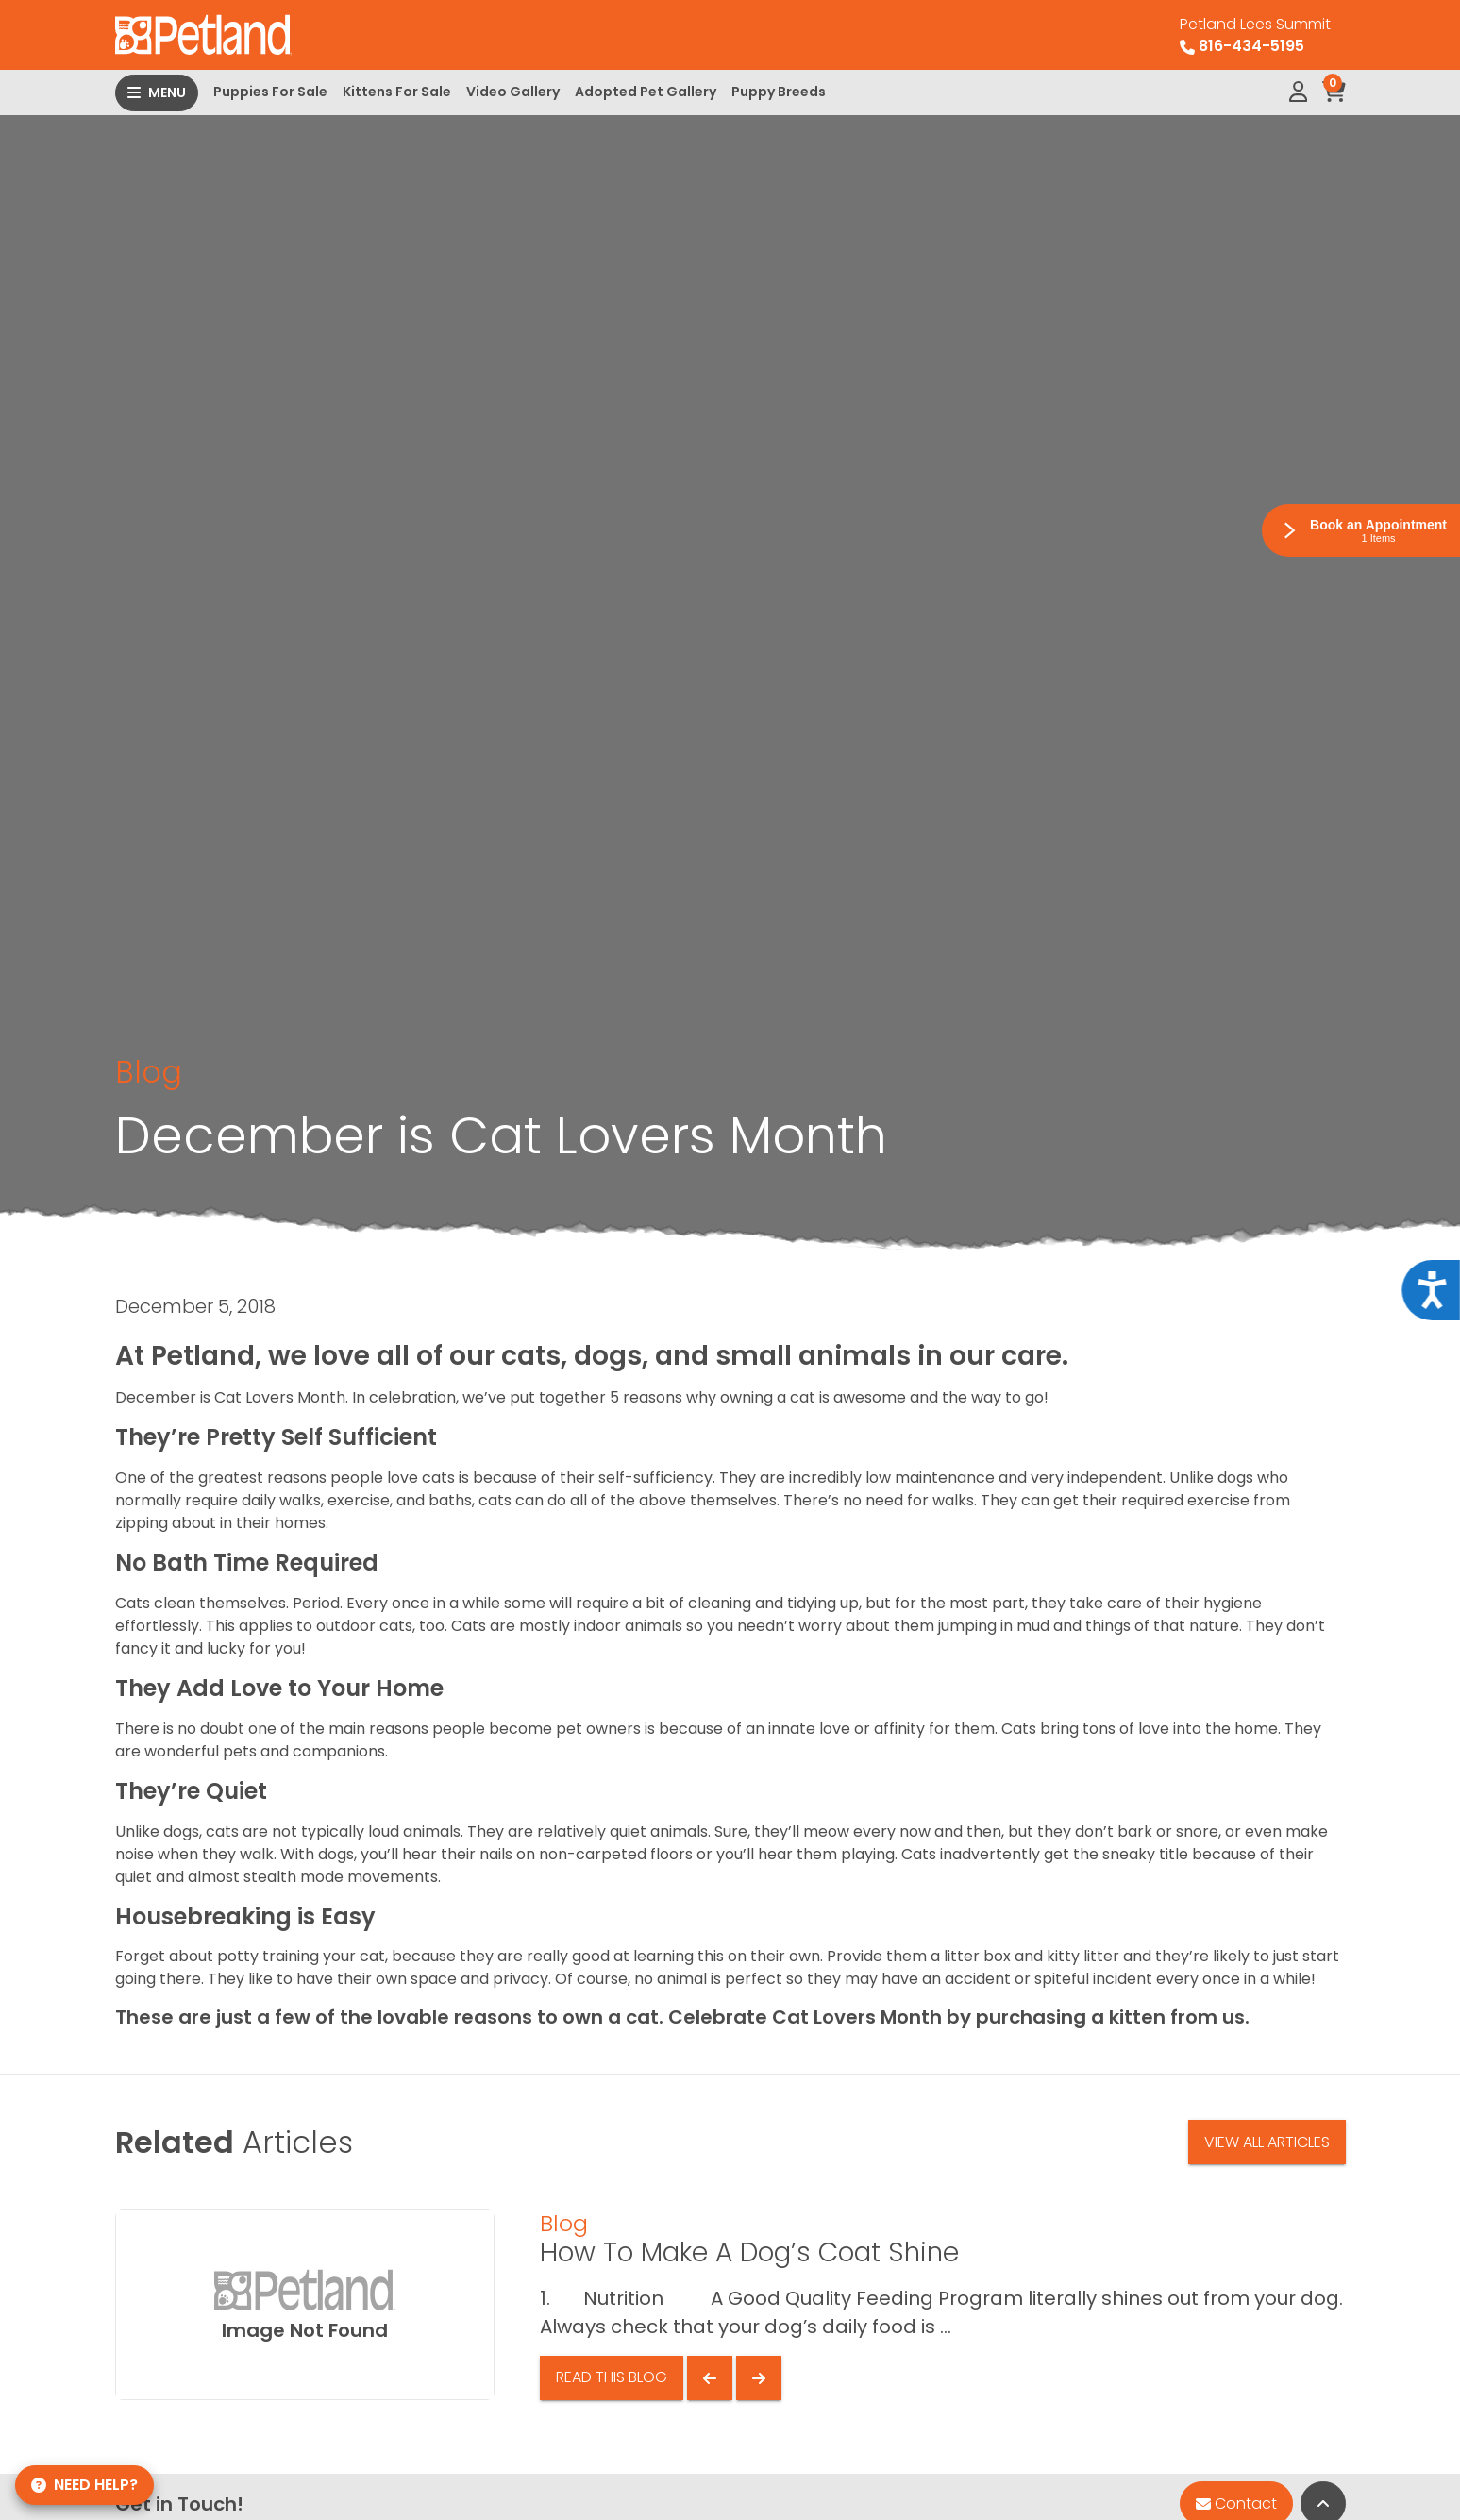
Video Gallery (513, 91)
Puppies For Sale (270, 91)
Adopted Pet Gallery (645, 91)
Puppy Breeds (778, 91)
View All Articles (1267, 2142)
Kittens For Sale (397, 91)
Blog (148, 1071)
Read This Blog (611, 2377)
